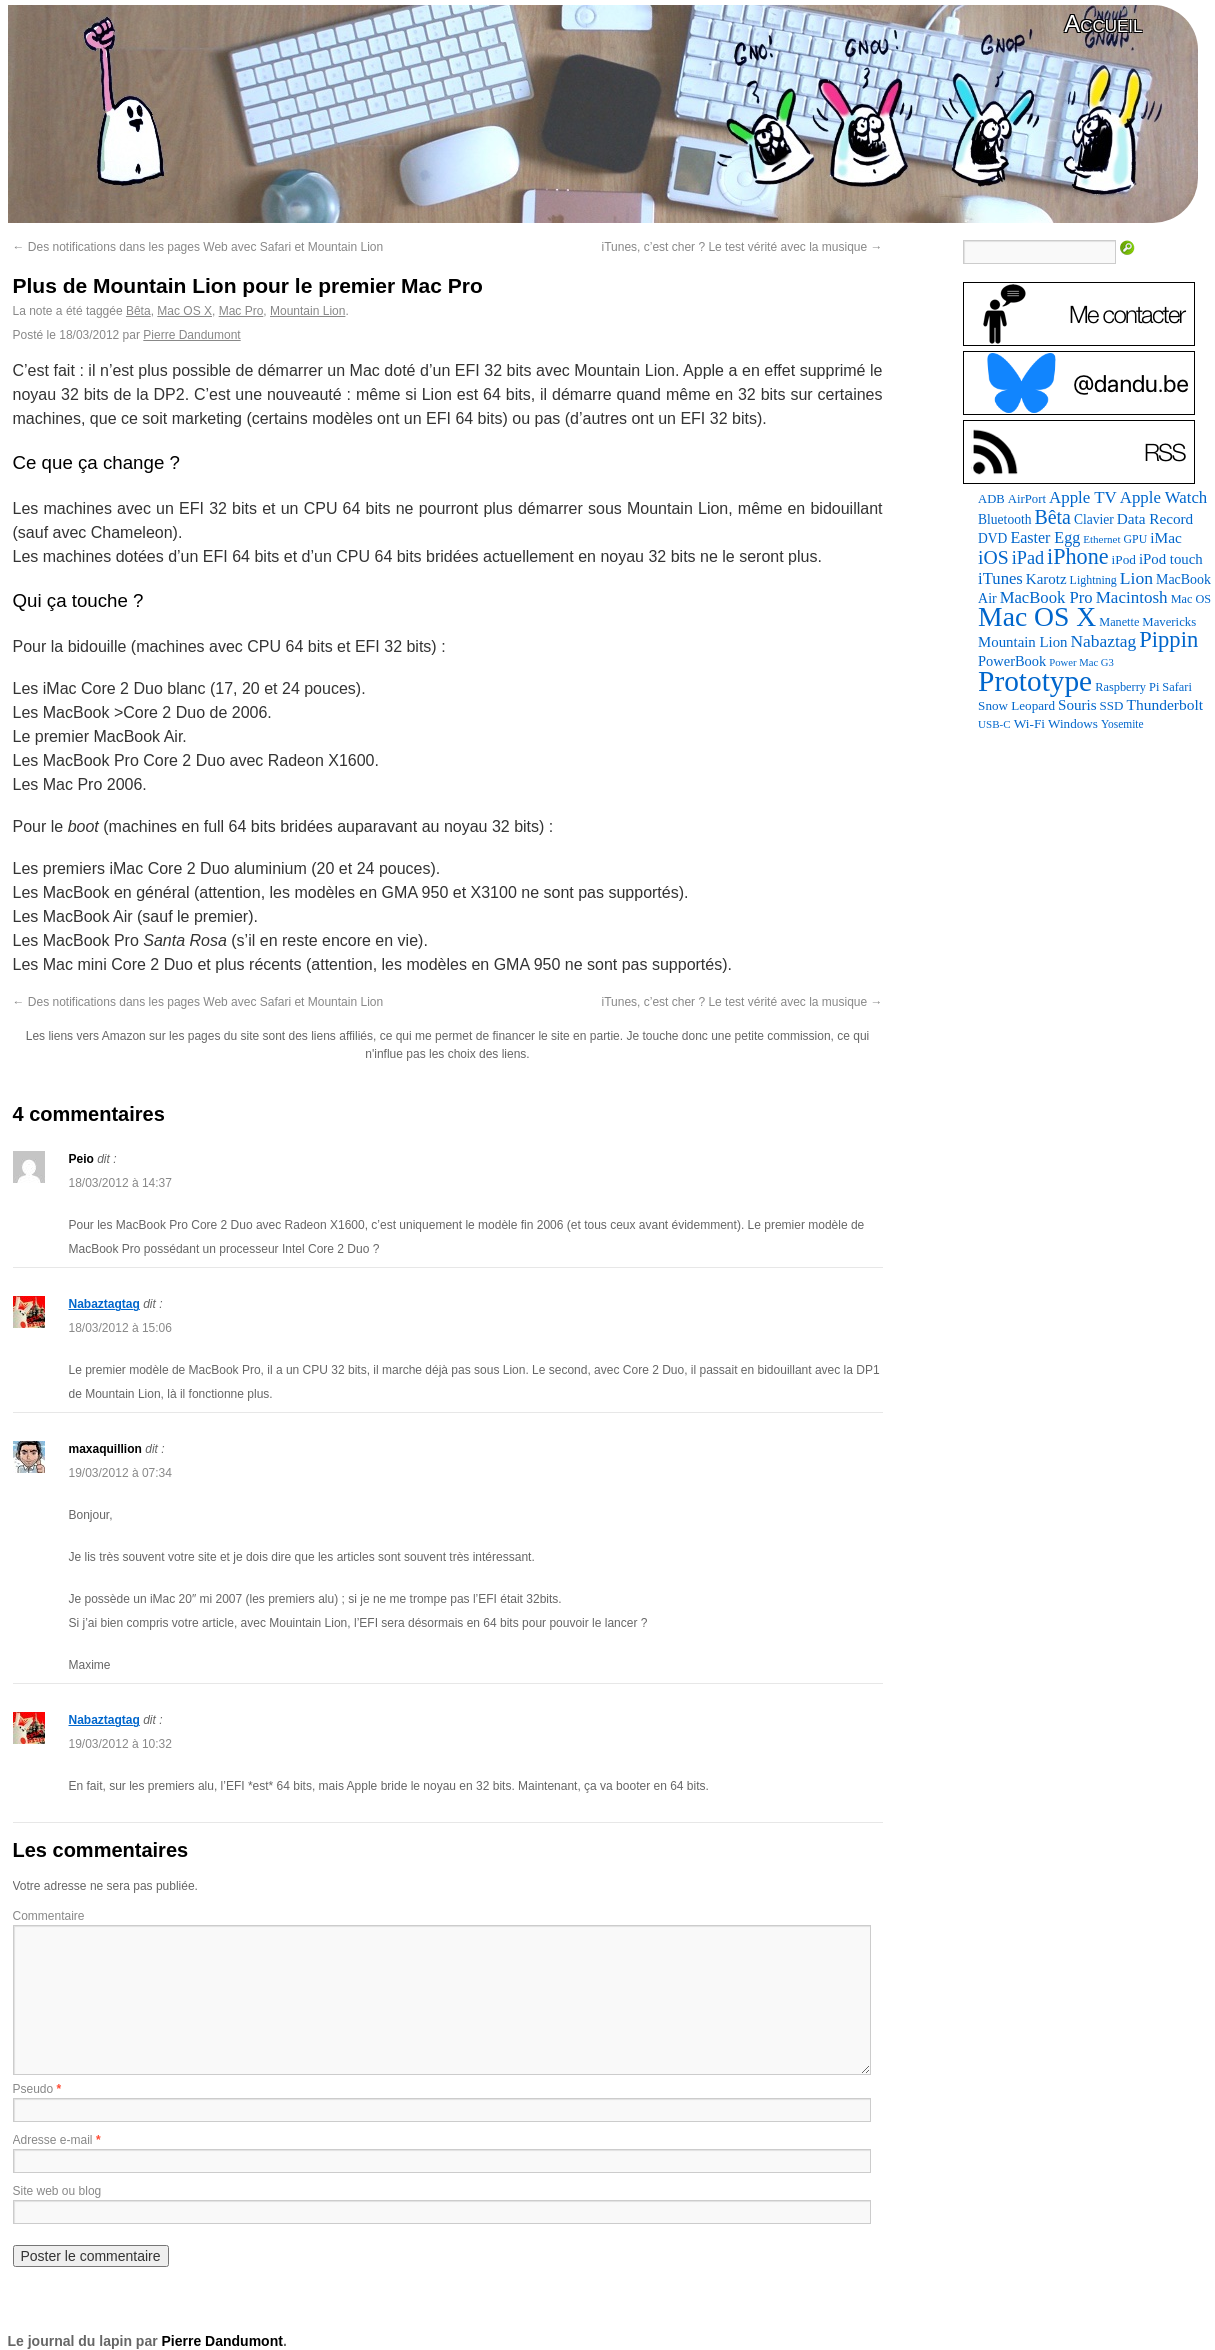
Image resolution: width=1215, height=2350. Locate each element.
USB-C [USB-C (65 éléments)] (994, 724)
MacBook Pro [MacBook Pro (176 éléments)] (1046, 597)
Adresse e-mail (53, 2140)
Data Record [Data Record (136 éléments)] (1155, 518)
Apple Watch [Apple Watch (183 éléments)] (1163, 497)
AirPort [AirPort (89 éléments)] (1027, 499)
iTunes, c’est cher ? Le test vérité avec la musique (741, 247)
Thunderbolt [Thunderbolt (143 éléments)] (1164, 704)
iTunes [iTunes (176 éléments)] (1000, 578)
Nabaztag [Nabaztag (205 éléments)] (1103, 641)
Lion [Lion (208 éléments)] (1136, 578)
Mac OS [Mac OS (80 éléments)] (1191, 599)
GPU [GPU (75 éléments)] (1136, 539)
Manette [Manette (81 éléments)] (1119, 622)
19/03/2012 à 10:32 (120, 1744)
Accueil (1103, 23)
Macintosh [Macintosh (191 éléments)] (1132, 597)
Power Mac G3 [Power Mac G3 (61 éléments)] (1081, 662)
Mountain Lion (307, 311)
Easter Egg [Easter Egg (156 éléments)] (1045, 537)
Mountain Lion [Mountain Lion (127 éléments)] (1022, 642)
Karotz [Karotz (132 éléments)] (1046, 579)
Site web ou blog (57, 2191)
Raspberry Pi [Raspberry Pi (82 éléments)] (1127, 687)
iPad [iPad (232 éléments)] (1028, 558)
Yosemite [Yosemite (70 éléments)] (1122, 724)
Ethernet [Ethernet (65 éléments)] (1101, 539)
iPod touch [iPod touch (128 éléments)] (1171, 559)
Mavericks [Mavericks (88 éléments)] (1169, 622)
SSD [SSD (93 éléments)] (1112, 705)
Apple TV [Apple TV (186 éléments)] (1083, 497)
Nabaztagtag (104, 1304)
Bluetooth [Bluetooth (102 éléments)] (1004, 519)
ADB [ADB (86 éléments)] (991, 499)
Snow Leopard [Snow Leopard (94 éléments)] (1016, 705)
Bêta (138, 311)
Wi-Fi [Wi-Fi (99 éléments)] (1029, 723)
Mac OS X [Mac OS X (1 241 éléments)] (1037, 616)
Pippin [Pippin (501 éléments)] (1168, 639)
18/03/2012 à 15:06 (120, 1328)
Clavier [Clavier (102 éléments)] (1094, 519)
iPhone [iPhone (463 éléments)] (1078, 556)
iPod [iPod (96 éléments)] (1124, 559)
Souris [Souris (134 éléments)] (1077, 705)
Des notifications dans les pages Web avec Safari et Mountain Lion (198, 247)
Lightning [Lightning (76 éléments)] (1093, 580)
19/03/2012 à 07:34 (120, 1473)
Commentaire (49, 1916)
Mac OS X (184, 311)
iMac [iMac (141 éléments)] (1166, 537)
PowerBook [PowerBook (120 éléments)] (1012, 661)
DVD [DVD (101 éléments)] (992, 538)
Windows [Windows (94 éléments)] (1073, 723)
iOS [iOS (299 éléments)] (993, 557)
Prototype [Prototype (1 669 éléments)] (1035, 681)
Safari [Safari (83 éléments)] (1177, 687)
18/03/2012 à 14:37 (120, 1183)
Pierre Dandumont (191, 335)
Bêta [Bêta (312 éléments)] (1052, 517)
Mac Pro (241, 311)
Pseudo (33, 2089)
